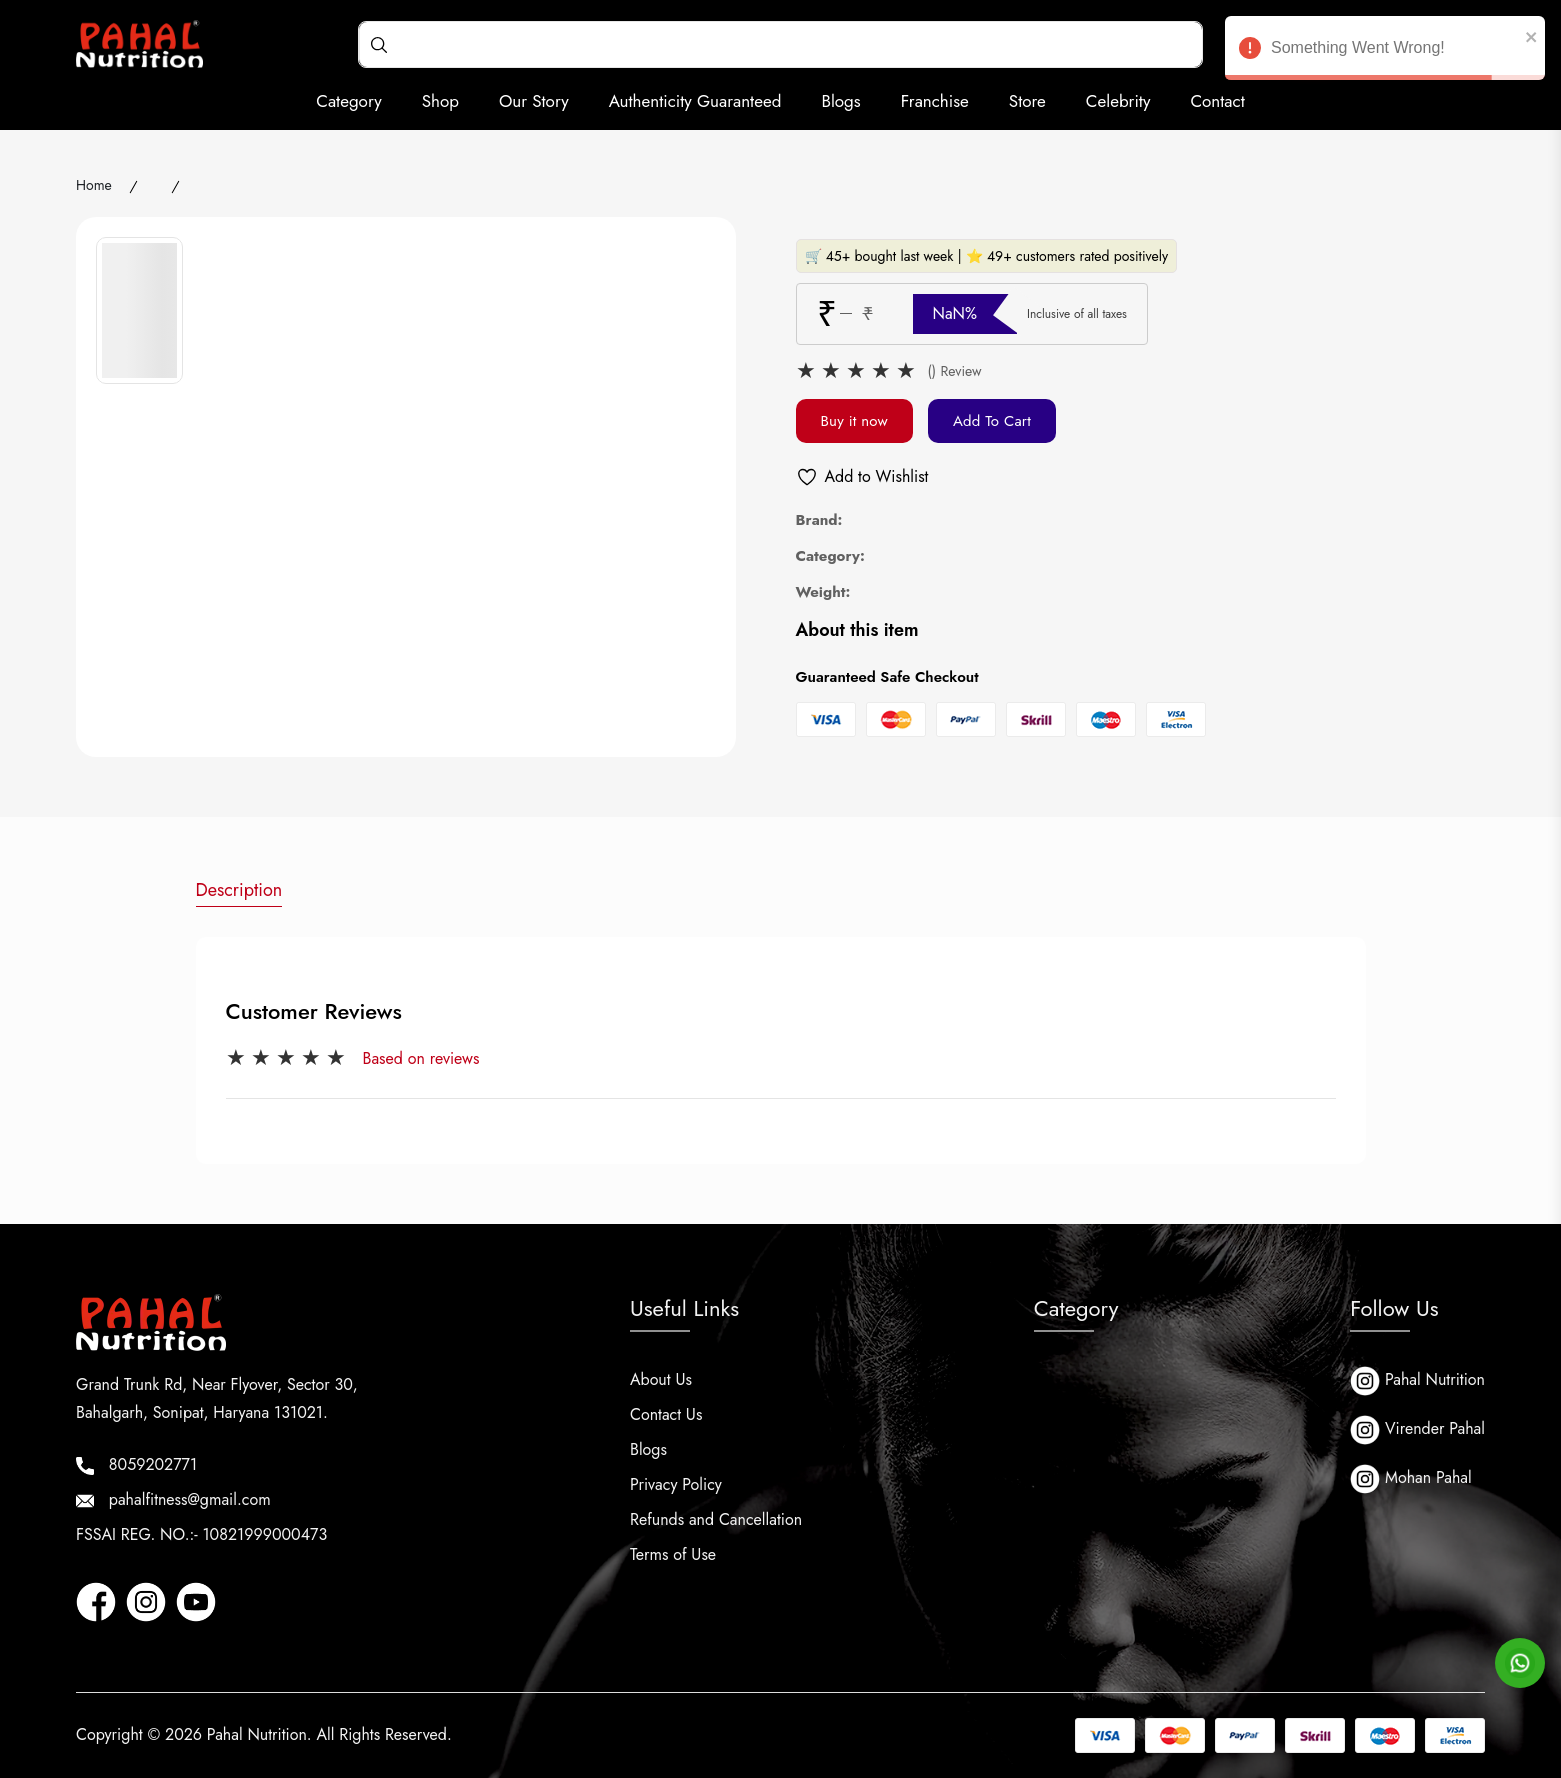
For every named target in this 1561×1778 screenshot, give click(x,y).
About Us (661, 1379)
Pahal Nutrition (1417, 1381)
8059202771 (136, 1464)
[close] (1532, 36)
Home (94, 185)
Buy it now (854, 421)
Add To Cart (992, 421)
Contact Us (666, 1414)
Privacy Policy (676, 1484)
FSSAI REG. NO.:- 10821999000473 (201, 1534)
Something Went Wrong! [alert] (1385, 51)
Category (348, 101)
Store (1027, 101)
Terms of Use (673, 1554)
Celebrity (1118, 101)
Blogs (840, 101)
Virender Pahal (1417, 1430)
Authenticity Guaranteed (695, 101)
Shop (440, 101)
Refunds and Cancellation (716, 1519)
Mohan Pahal (1411, 1479)
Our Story (534, 101)
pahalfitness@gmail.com (173, 1499)
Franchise (935, 101)
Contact (1217, 101)
